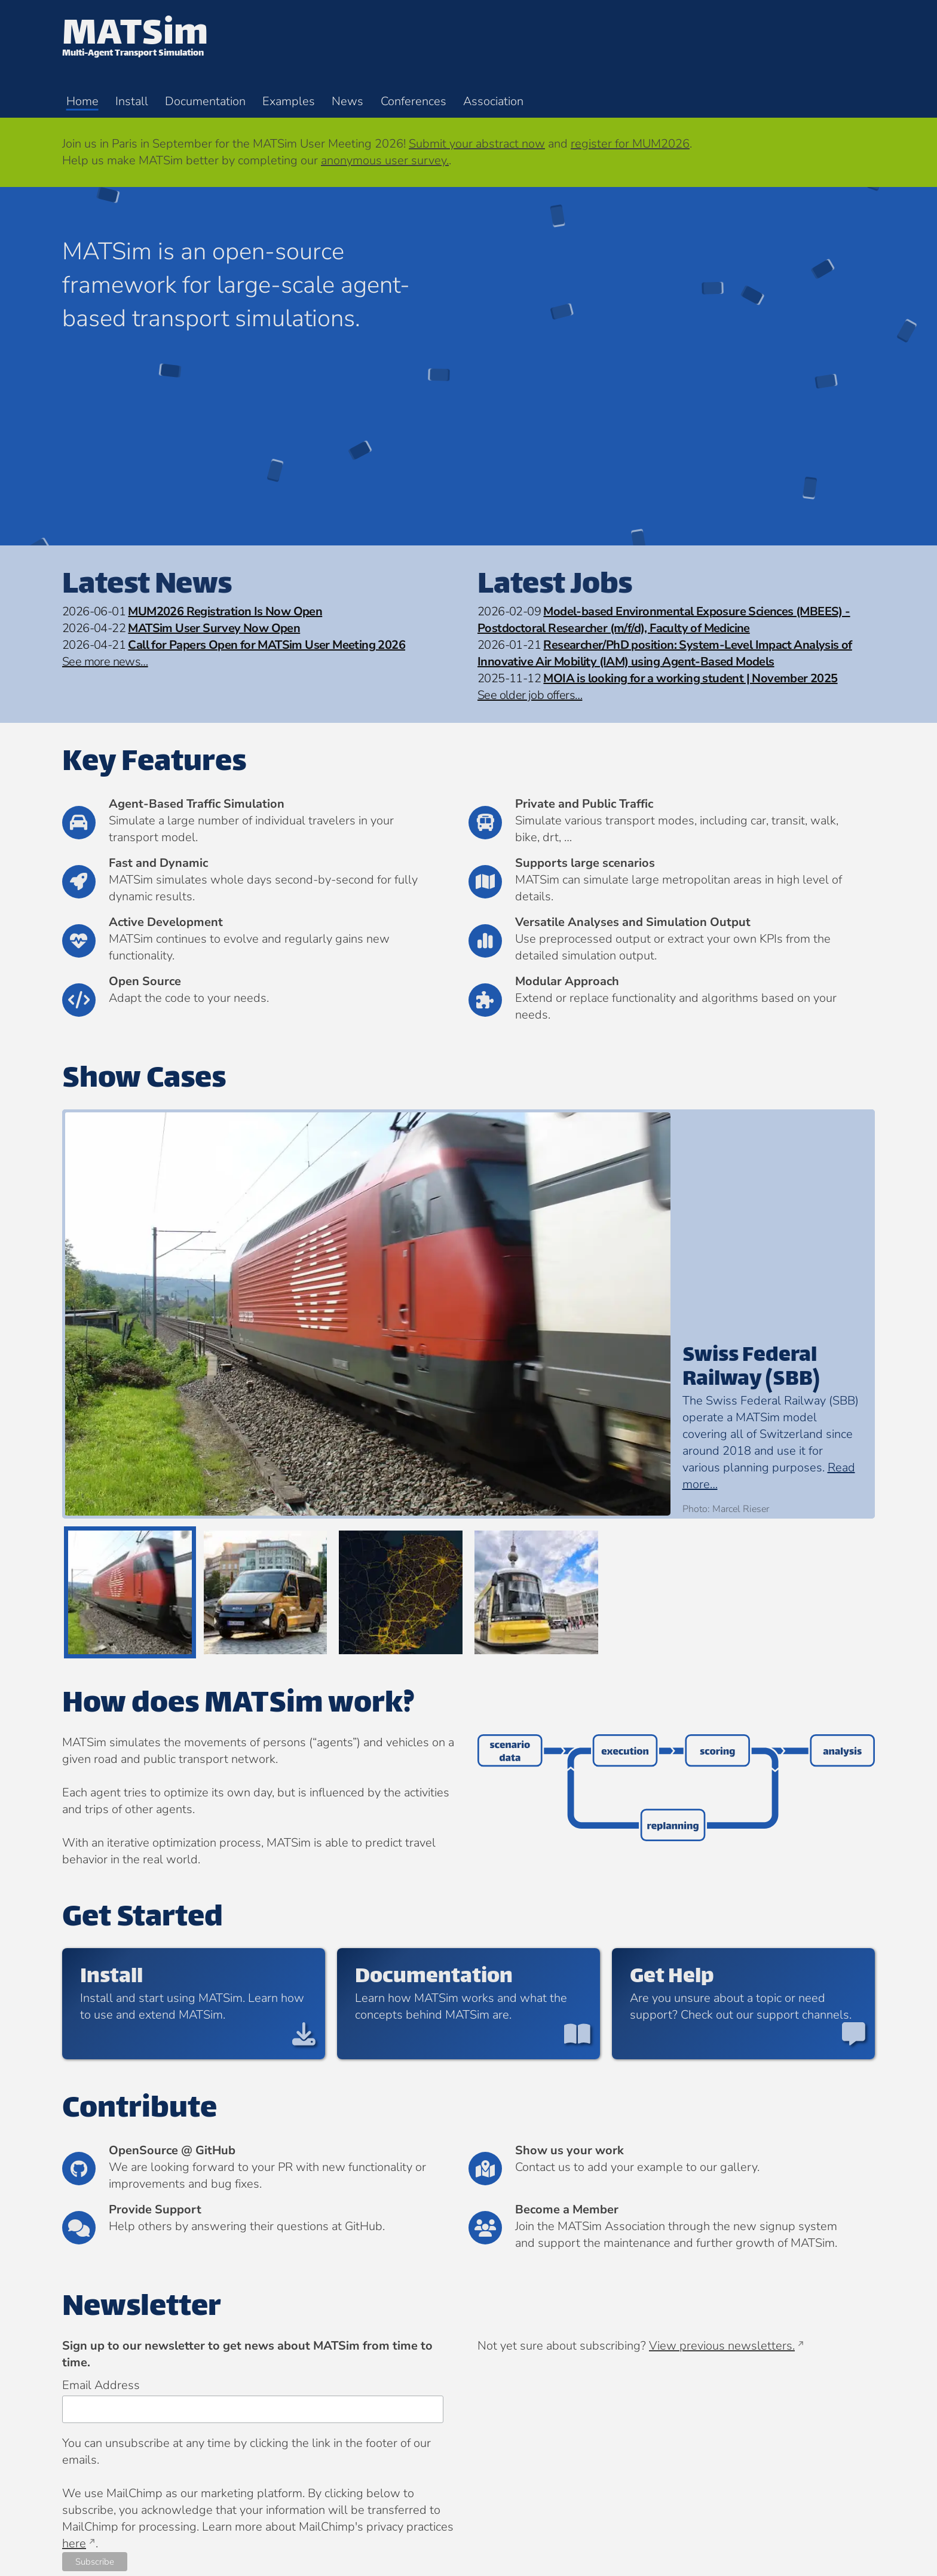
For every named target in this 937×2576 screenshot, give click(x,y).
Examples (288, 101)
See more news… (105, 662)
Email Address (101, 2385)
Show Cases (144, 1080)
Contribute (139, 2110)
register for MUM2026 (630, 144)
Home (82, 101)
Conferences (413, 101)
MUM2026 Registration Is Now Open (225, 611)
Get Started (142, 1919)
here (74, 2543)
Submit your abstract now (477, 144)
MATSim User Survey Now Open (214, 628)
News (347, 101)
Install (131, 101)
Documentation (205, 101)
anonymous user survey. (385, 160)
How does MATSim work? (238, 1705)
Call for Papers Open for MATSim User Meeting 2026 (266, 645)
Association (493, 101)
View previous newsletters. (722, 2346)
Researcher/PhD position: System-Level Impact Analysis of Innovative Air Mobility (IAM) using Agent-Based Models (664, 653)
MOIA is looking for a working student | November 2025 (690, 678)
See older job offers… (529, 695)
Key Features (154, 763)
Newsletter (141, 2308)
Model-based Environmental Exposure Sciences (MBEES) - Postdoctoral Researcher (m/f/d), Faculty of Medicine (663, 619)
